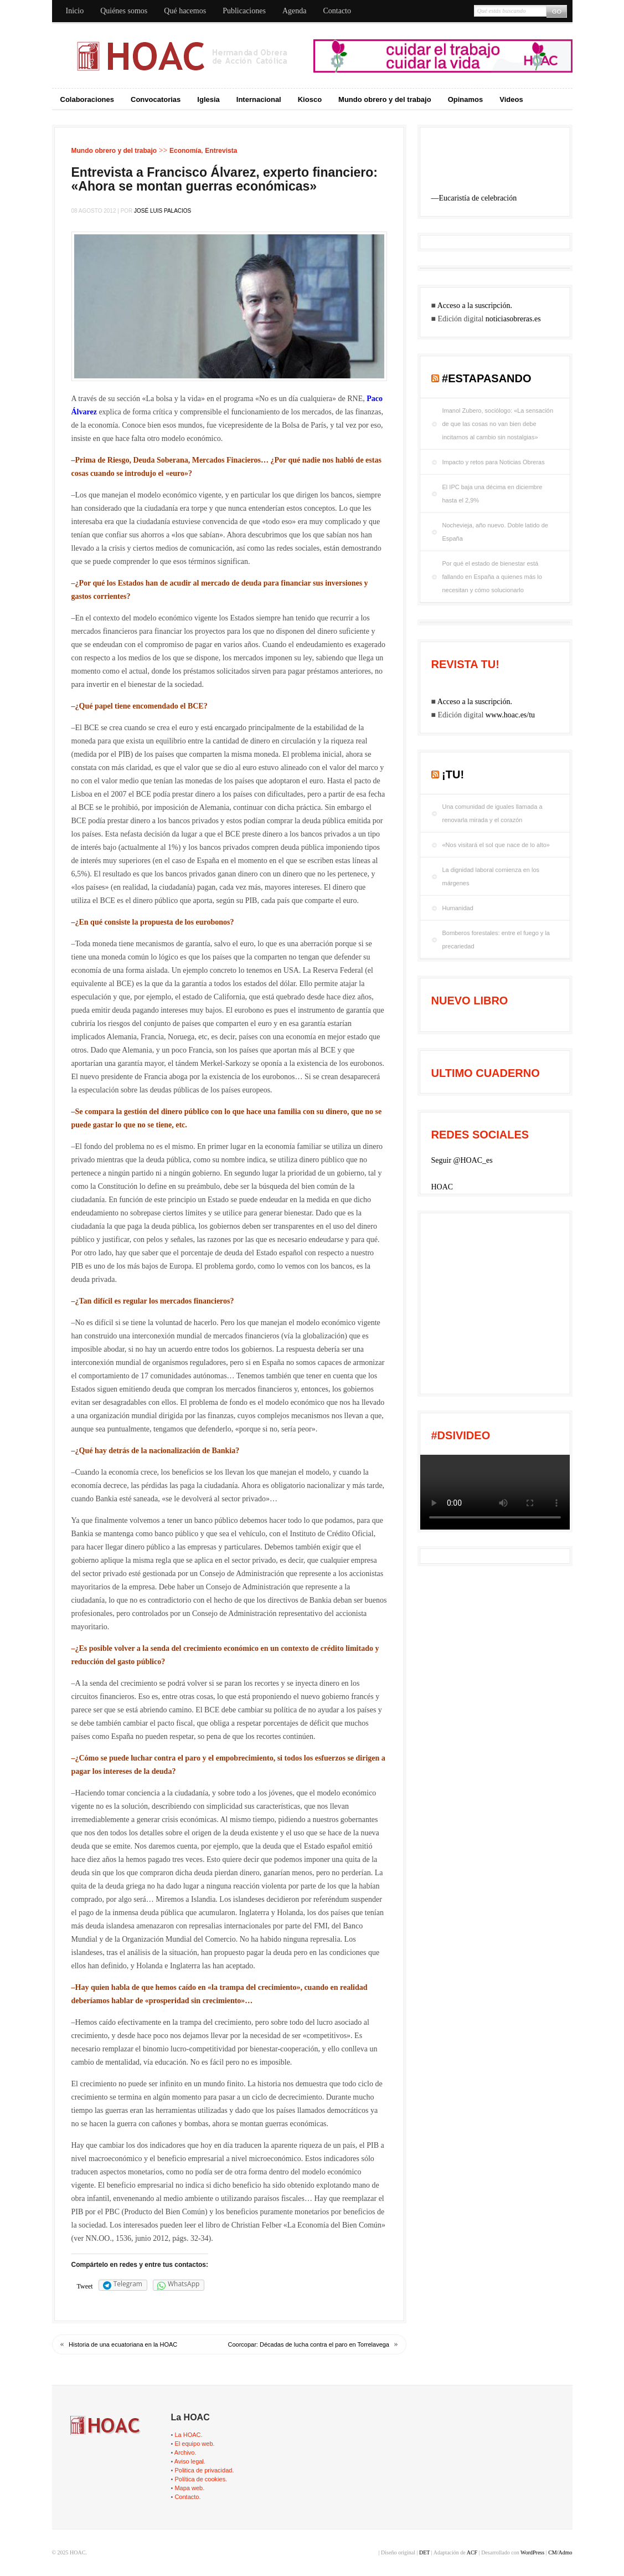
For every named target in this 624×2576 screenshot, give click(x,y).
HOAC (442, 1187)
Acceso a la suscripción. (474, 305)
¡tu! (453, 774)
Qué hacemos (185, 11)
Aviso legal (189, 2461)
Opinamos (465, 99)
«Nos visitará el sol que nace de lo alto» (496, 844)
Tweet (85, 2286)
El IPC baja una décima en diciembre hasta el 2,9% (492, 494)
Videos (511, 99)
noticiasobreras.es (513, 319)
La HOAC (187, 2434)
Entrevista (221, 151)
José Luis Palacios (162, 211)
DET (424, 2552)
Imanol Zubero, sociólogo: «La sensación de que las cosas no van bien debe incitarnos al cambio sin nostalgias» (498, 423)
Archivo (184, 2452)
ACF (472, 2552)
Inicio (75, 11)
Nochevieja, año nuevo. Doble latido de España (495, 532)
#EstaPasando (487, 378)
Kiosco (310, 99)
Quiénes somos (123, 11)
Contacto (337, 11)
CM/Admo (560, 2552)
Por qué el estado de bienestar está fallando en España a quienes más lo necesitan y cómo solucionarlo (492, 576)
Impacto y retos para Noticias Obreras (493, 462)
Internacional (258, 99)
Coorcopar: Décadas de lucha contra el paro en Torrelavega (308, 2344)
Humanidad (457, 908)
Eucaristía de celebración (478, 198)
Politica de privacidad (203, 2470)
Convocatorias (156, 99)
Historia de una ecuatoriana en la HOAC (123, 2344)
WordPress (532, 2552)
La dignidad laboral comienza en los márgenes (491, 876)
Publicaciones (244, 11)
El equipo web (193, 2443)
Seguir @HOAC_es (462, 1160)
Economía (185, 151)
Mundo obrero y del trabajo (384, 99)
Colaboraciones (87, 99)
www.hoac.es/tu (510, 715)
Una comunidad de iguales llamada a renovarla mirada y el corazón (492, 813)
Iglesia (208, 99)
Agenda (294, 11)
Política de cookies (199, 2479)
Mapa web (188, 2488)
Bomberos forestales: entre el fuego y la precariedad (496, 940)
